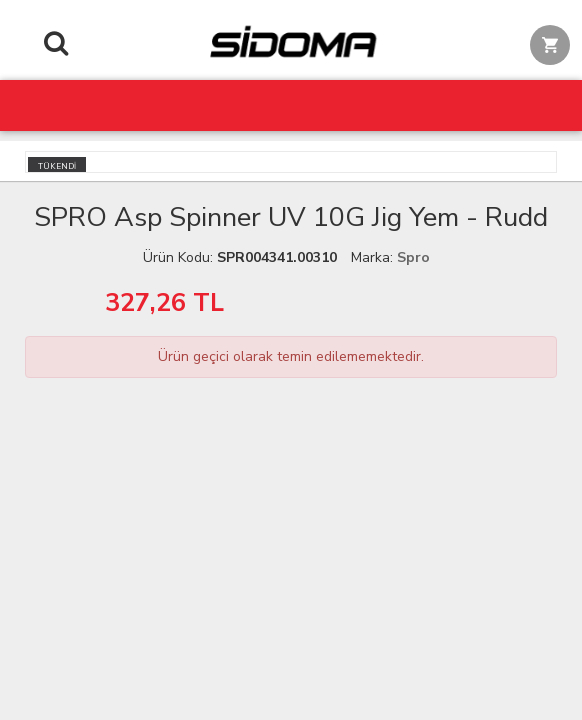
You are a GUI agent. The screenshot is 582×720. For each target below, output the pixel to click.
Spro (413, 257)
